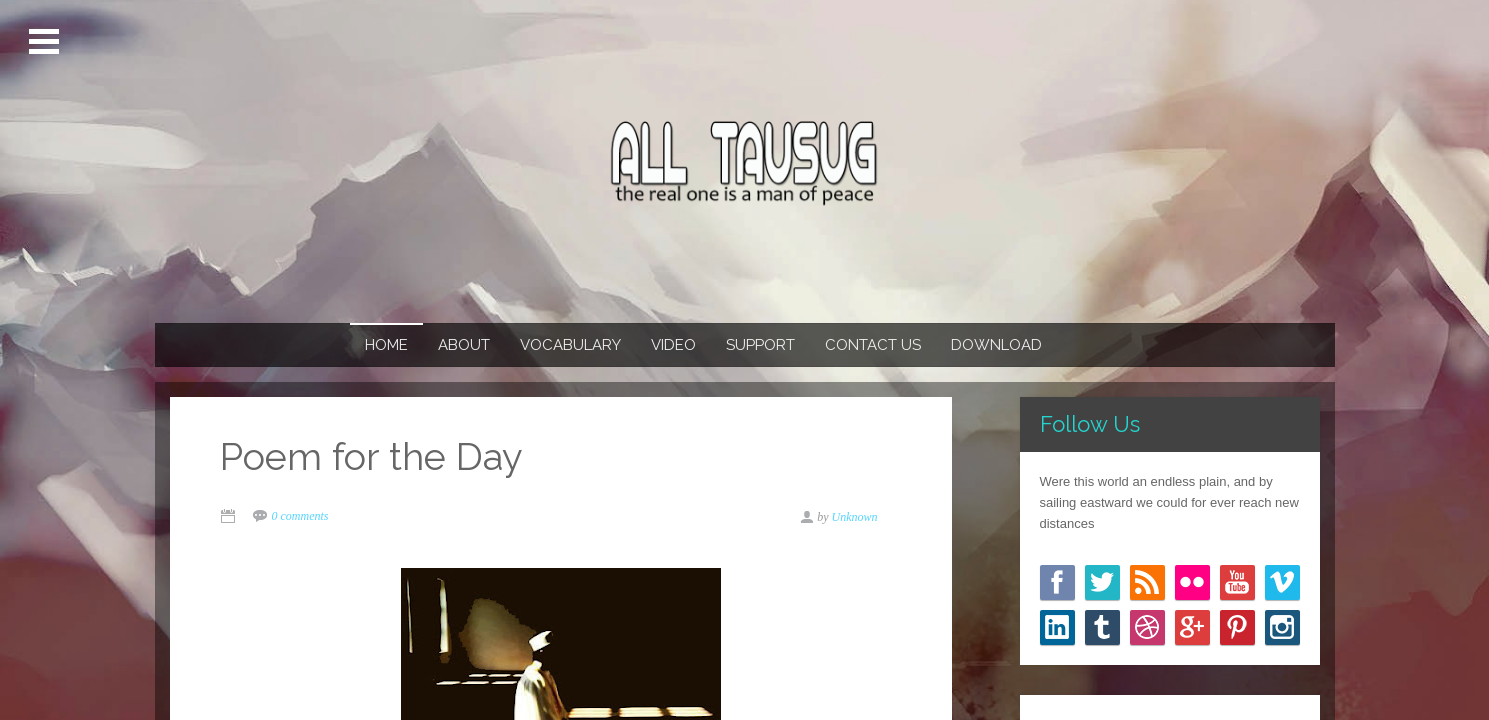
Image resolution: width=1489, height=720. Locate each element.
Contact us (873, 345)
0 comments (300, 516)
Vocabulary (570, 345)
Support (760, 345)
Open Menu (46, 42)
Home (386, 345)
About (464, 345)
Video (673, 345)
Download (996, 345)
